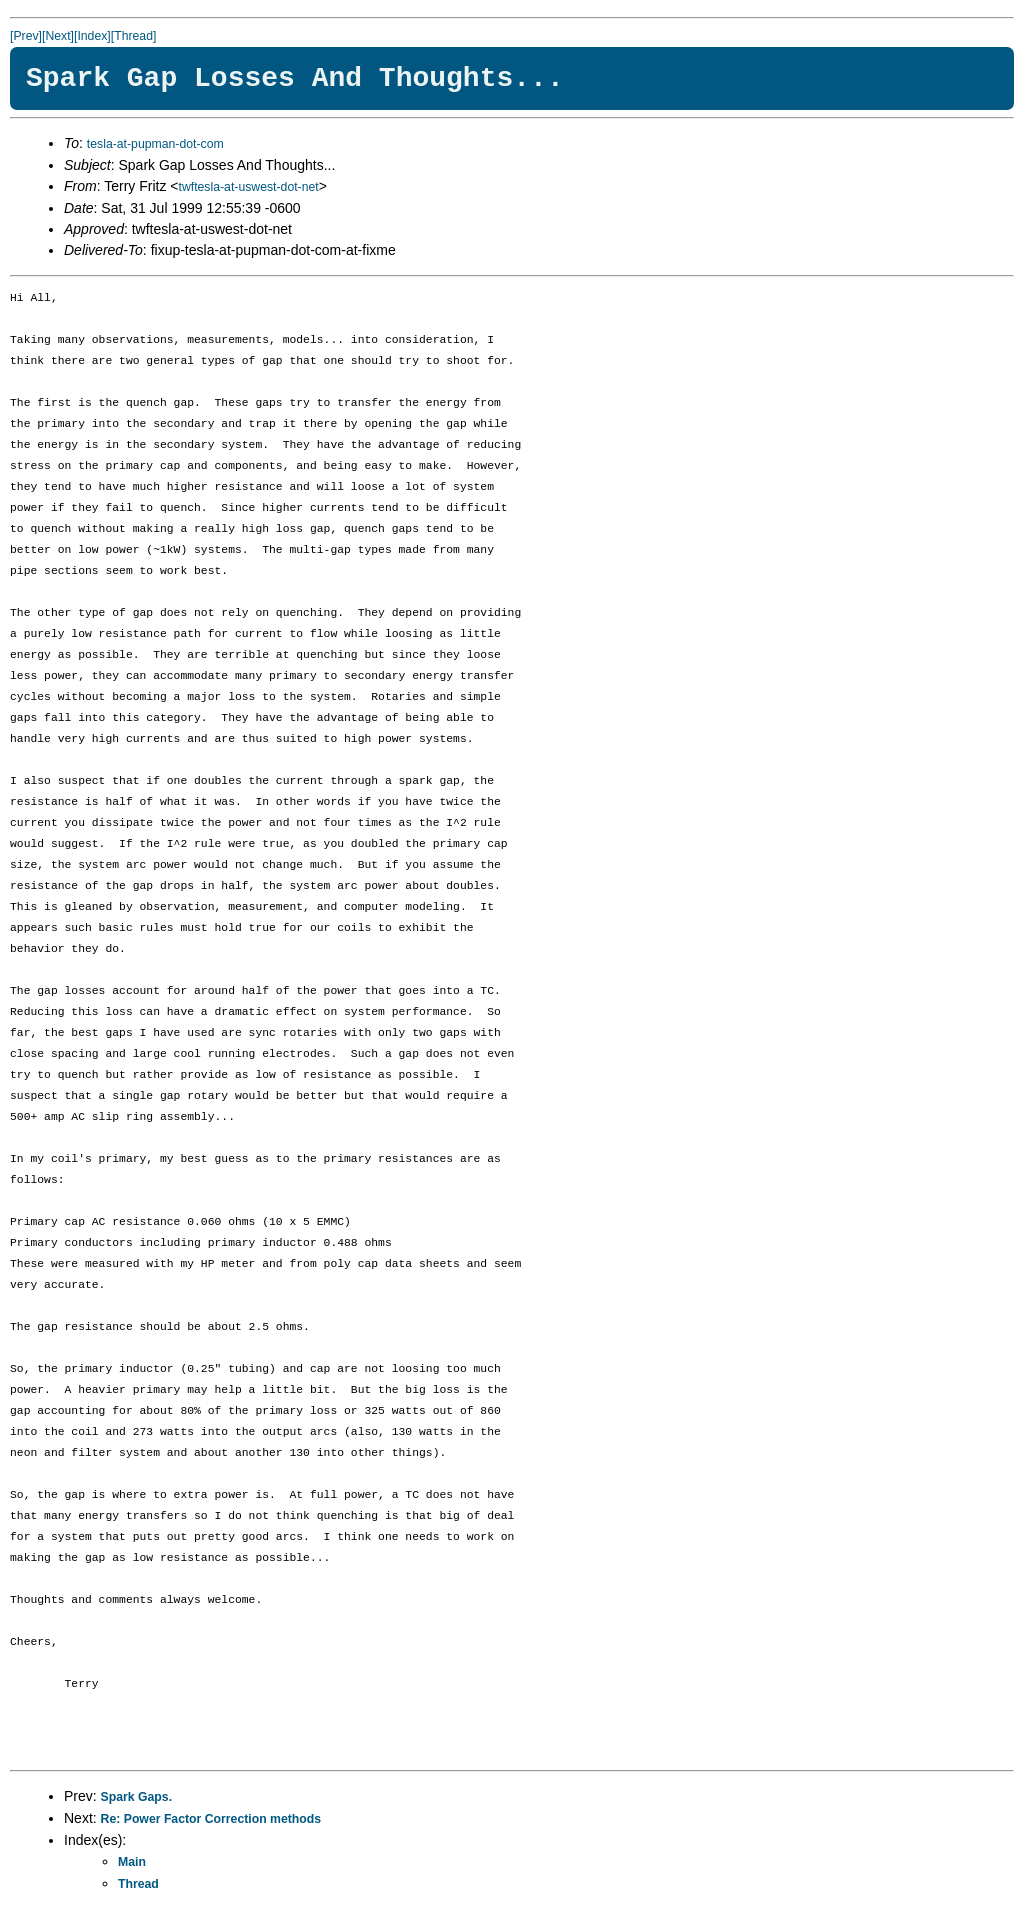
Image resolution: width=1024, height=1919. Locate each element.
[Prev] (26, 36)
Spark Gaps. (137, 1797)
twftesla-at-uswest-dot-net (248, 187)
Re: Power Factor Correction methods (211, 1819)
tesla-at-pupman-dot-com (155, 144)
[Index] (92, 36)
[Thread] (134, 36)
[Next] (58, 36)
